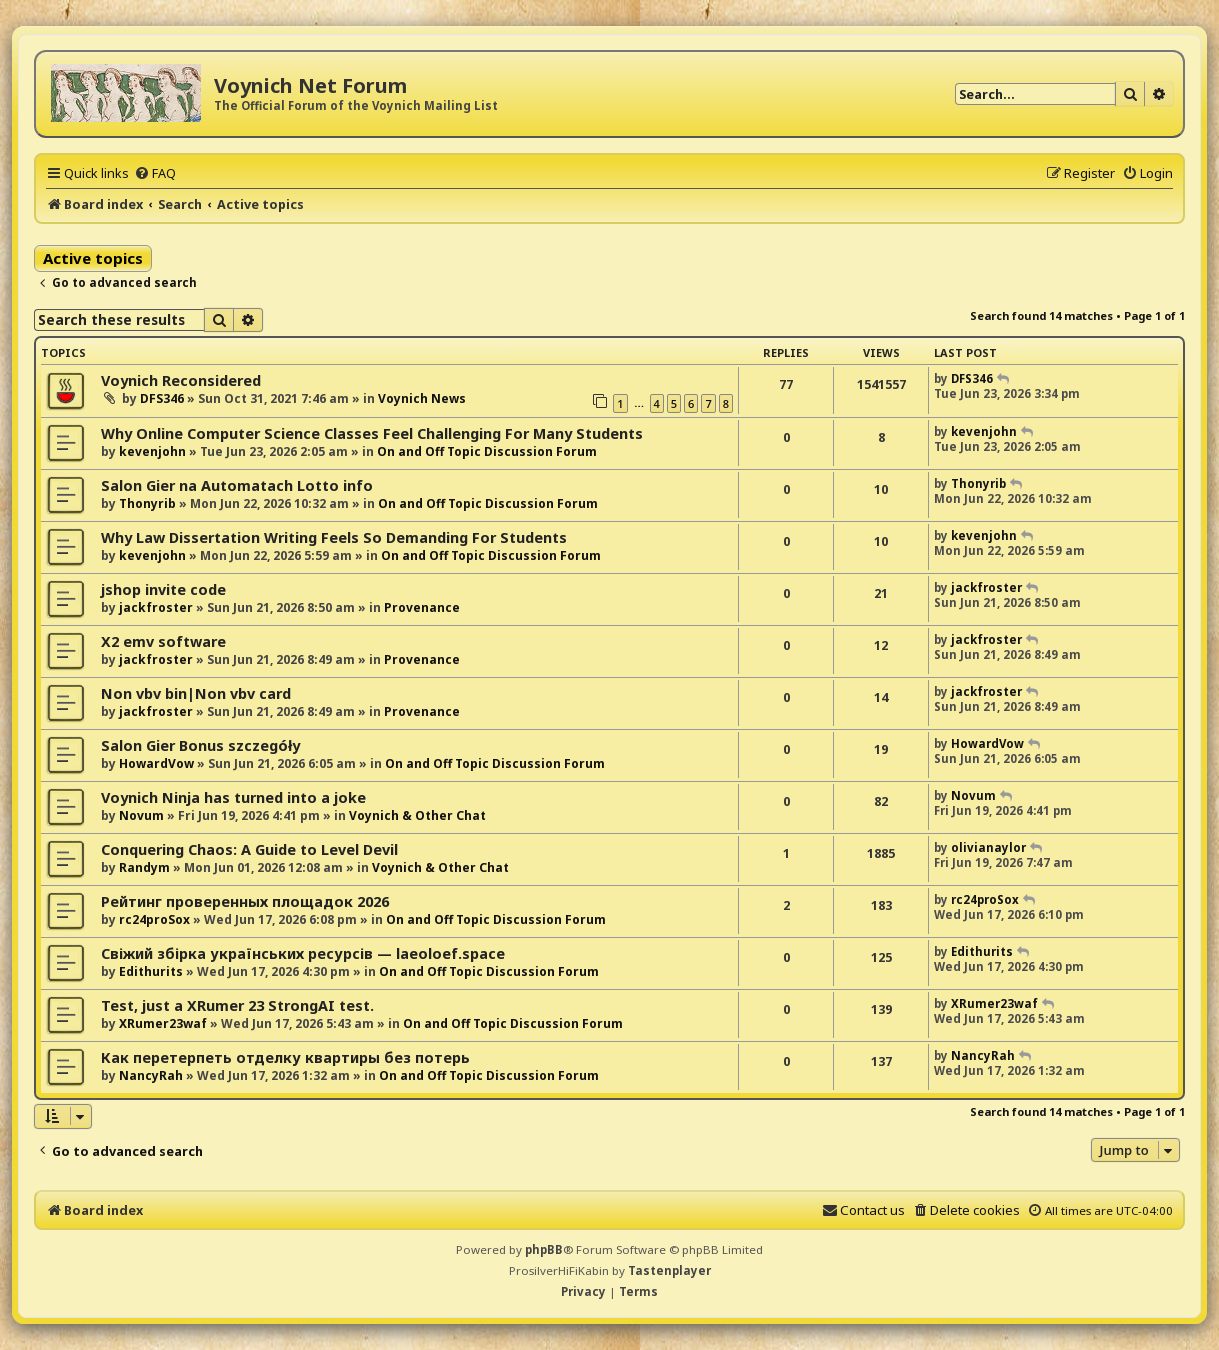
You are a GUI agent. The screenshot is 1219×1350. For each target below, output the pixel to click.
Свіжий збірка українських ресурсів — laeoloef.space (303, 953)
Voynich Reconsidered (181, 380)
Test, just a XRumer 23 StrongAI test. (237, 1005)
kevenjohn (152, 451)
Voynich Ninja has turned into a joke (233, 797)
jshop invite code (163, 589)
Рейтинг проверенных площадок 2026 (245, 901)
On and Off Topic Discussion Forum (487, 451)
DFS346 (162, 398)
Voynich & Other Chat (417, 815)
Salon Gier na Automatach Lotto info (237, 485)
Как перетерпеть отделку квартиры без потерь (285, 1057)
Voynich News (422, 398)
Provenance (422, 607)
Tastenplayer (669, 1270)
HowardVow (156, 763)
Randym (144, 867)
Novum (141, 815)
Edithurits (151, 971)
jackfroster (156, 607)
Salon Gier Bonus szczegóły (200, 745)
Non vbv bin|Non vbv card (196, 693)
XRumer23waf (163, 1023)
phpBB (544, 1249)
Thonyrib (147, 503)
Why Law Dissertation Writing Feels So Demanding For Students (334, 537)
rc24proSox (154, 919)
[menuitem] (155, 173)
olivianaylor (988, 847)
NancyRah (151, 1075)
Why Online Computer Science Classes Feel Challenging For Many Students (372, 433)
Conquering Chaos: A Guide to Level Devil (249, 849)
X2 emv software (163, 641)
